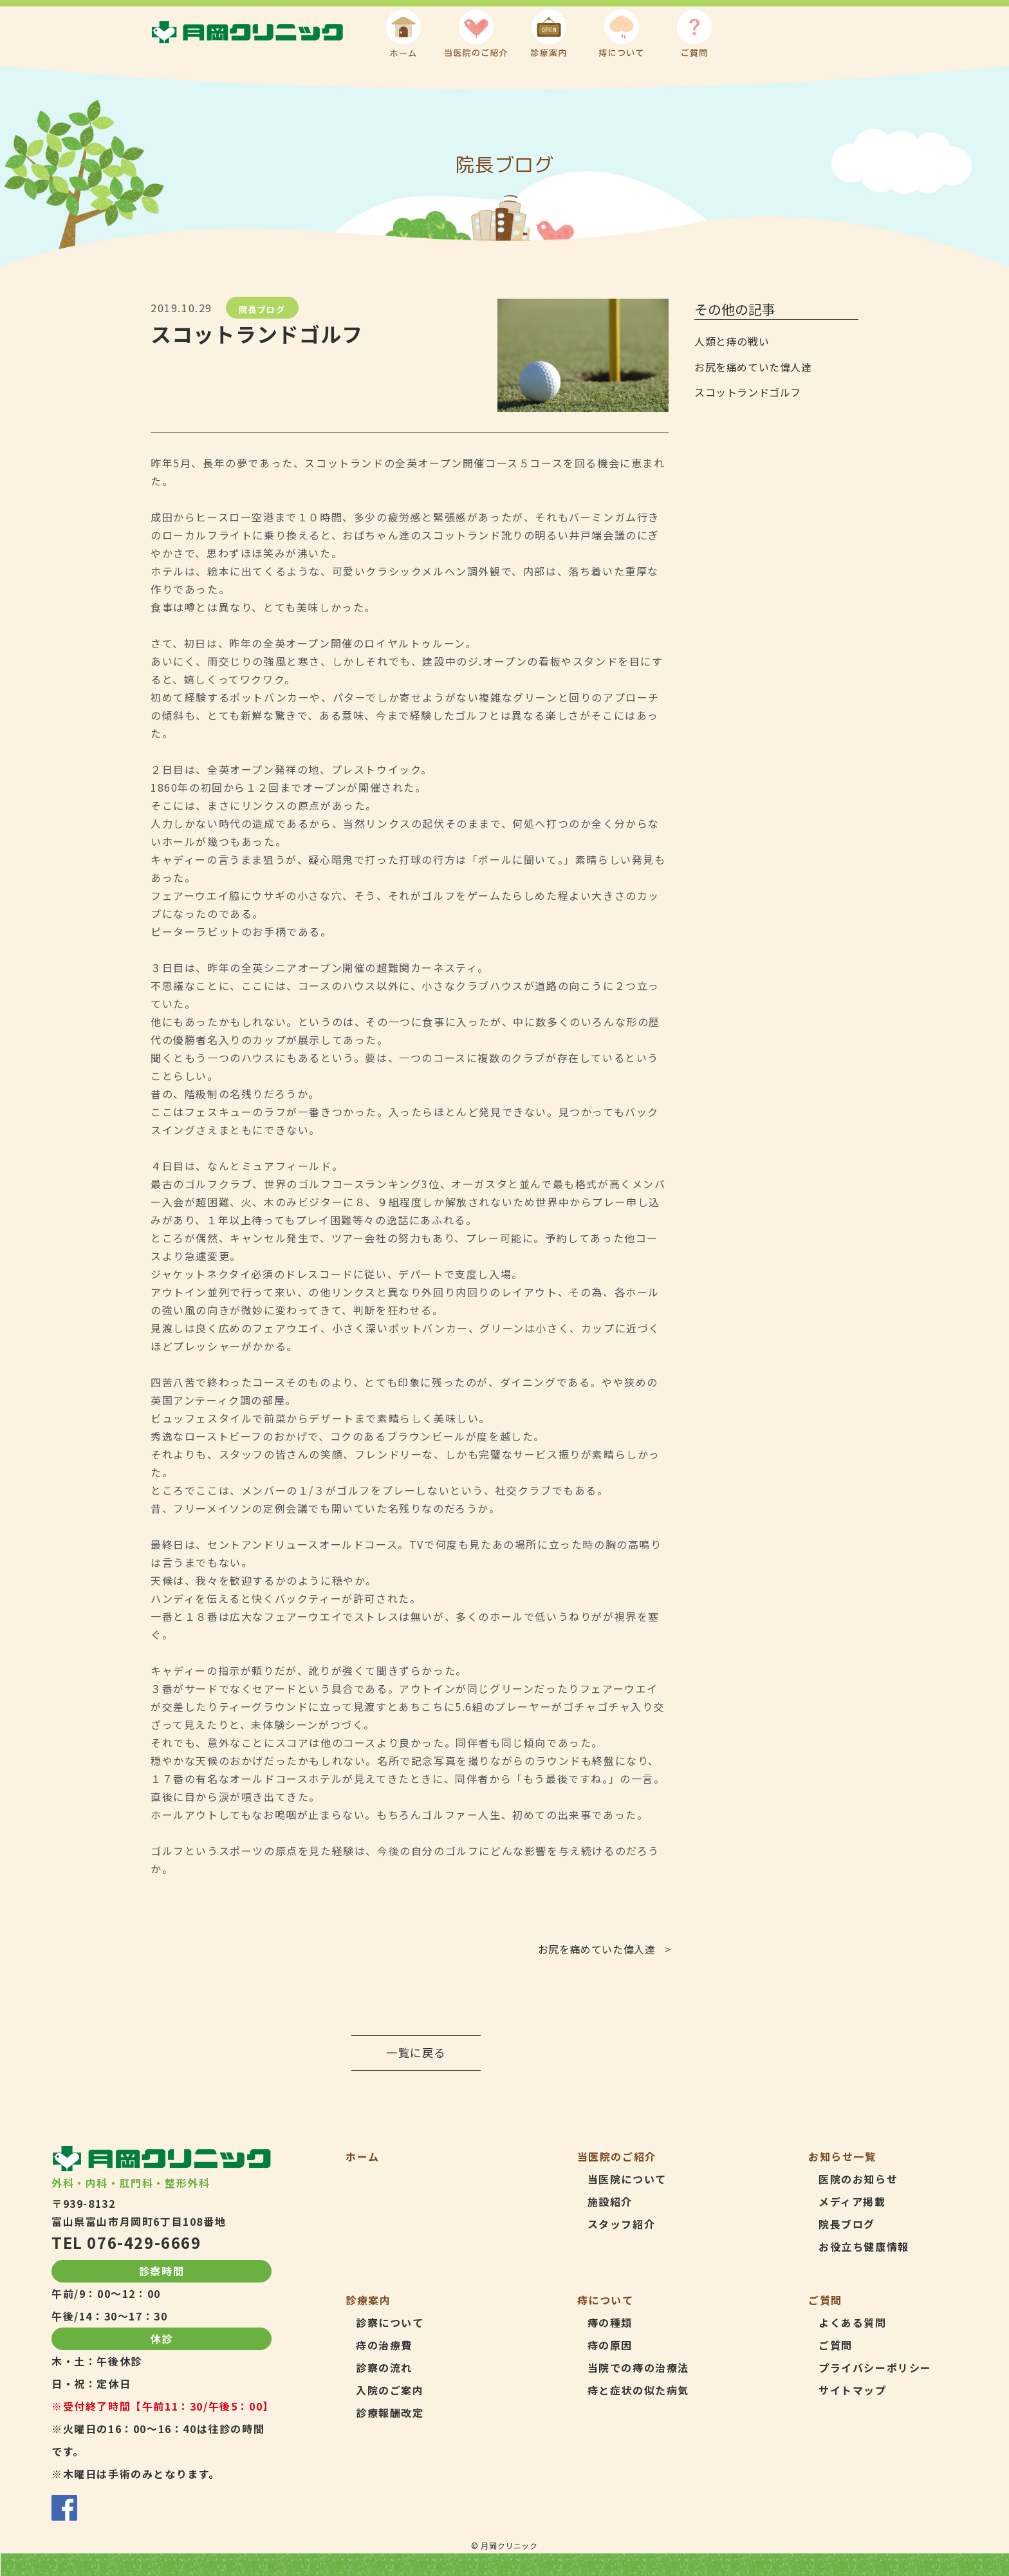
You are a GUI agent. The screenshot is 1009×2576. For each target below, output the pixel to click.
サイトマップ (853, 2390)
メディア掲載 (852, 2201)
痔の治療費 (384, 2345)
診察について (390, 2322)
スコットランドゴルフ (747, 392)
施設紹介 (610, 2201)
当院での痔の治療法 (638, 2367)
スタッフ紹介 (622, 2224)
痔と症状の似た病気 (638, 2390)
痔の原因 (610, 2345)
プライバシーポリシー (875, 2367)
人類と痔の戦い (731, 341)
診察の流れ (384, 2367)
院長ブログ (262, 309)
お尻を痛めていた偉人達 (597, 1949)
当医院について (627, 2179)
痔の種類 (610, 2322)
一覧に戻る (416, 2052)
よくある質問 (853, 2322)
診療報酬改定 (390, 2412)
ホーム (363, 2156)
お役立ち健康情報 (864, 2246)
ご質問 (836, 2345)
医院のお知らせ (858, 2179)
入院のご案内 (390, 2390)
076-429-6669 (144, 2242)
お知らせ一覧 (842, 2156)
